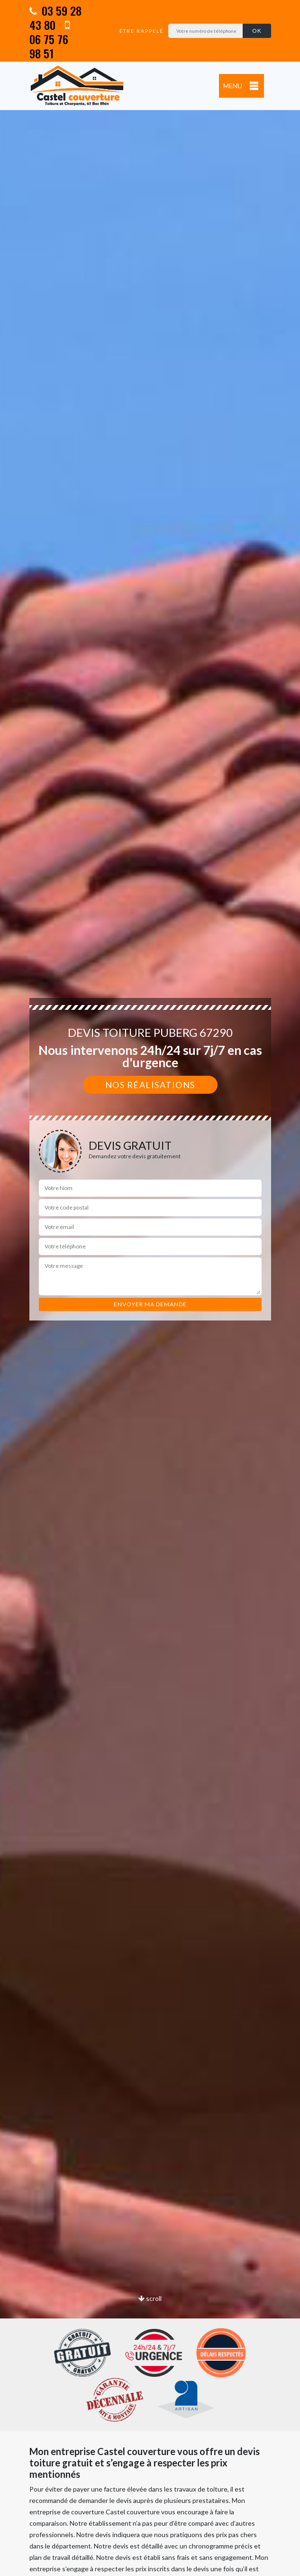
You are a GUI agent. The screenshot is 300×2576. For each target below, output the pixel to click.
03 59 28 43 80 (55, 17)
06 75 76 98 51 (49, 40)
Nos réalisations (150, 1085)
